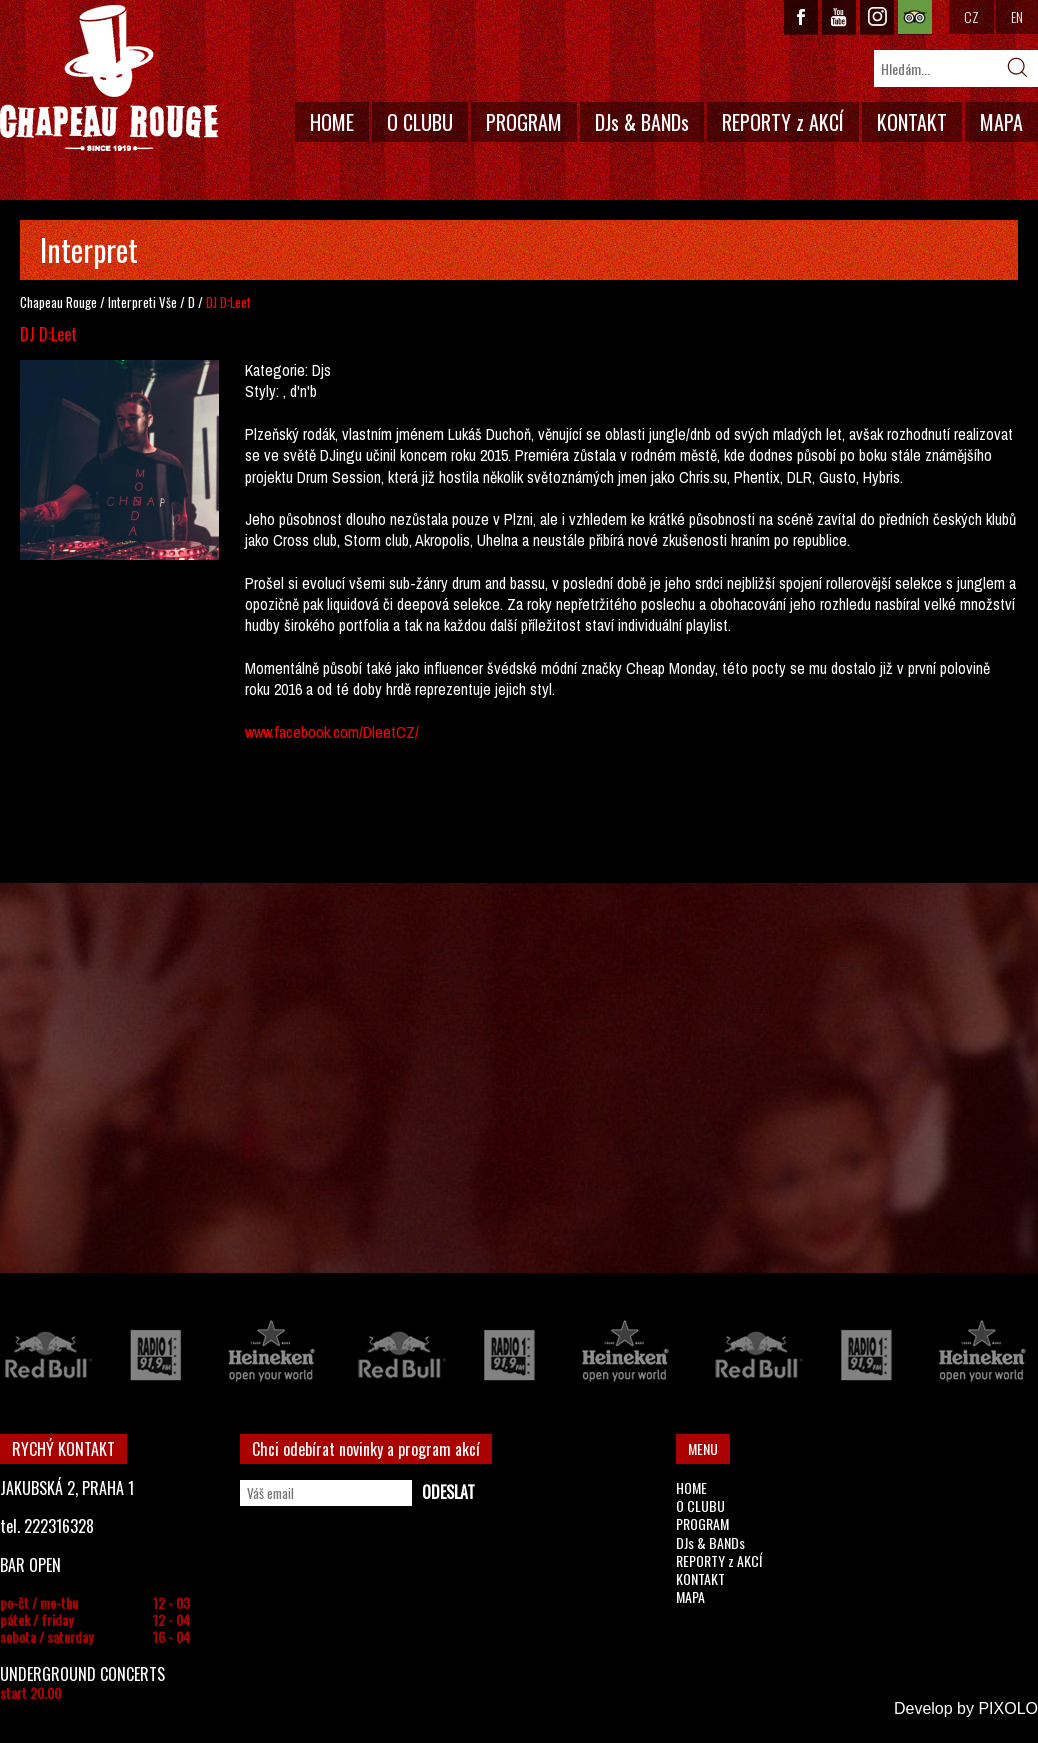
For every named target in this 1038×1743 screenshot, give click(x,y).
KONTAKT (912, 122)
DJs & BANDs (642, 122)
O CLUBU (420, 122)
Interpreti (132, 302)
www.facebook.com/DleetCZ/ (332, 732)
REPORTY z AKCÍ (783, 122)
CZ (971, 16)
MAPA (1001, 122)
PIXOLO (1008, 1708)
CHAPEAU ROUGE (109, 78)
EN (1017, 16)
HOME (332, 122)
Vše (168, 302)
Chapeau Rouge (58, 302)
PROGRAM (524, 122)
